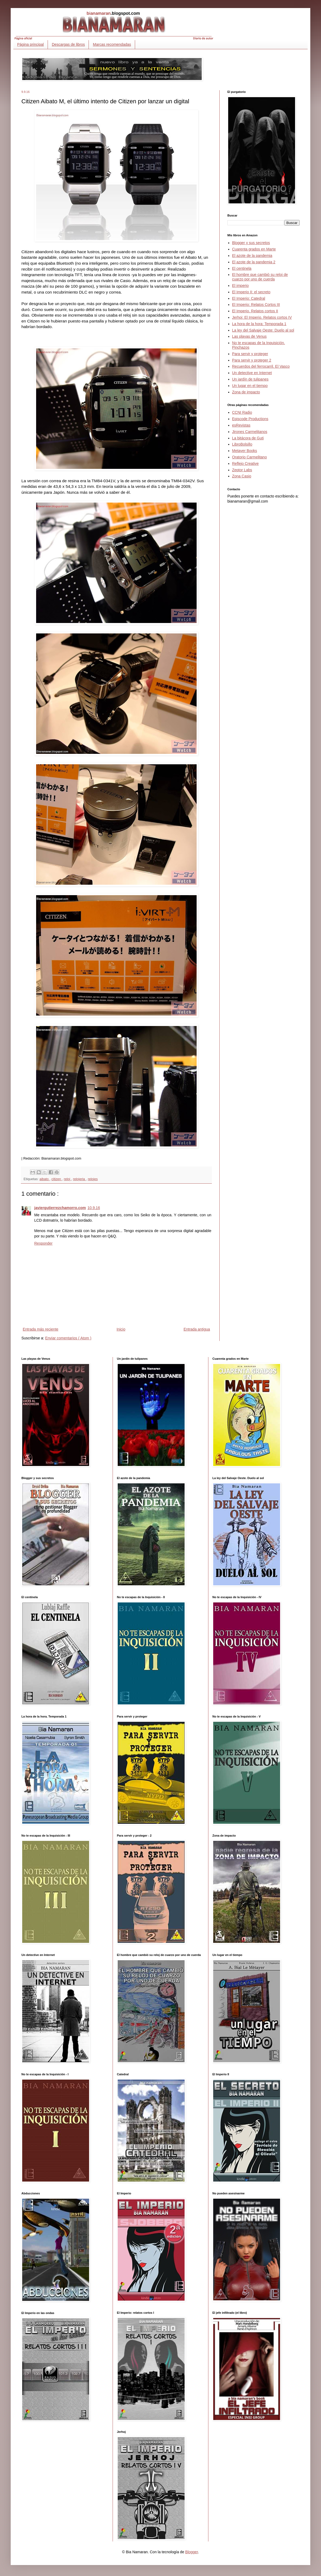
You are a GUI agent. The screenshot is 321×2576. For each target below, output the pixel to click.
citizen (56, 1179)
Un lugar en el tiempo (250, 385)
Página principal (30, 44)
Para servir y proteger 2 (251, 360)
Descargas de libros (68, 44)
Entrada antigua (197, 1329)
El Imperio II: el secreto (251, 292)
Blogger (191, 2552)
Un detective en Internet (252, 373)
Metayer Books (244, 451)
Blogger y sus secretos (251, 243)
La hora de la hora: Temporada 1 (259, 324)
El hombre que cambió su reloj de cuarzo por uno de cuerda (260, 276)
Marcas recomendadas (112, 44)
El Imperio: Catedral (248, 298)
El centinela (241, 268)
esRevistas (241, 425)
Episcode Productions (250, 419)
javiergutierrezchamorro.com (60, 1208)
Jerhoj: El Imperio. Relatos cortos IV (262, 317)
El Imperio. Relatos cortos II (255, 311)
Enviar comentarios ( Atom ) (68, 1338)
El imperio (240, 285)
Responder (43, 1243)
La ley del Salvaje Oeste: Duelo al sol (263, 330)
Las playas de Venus (249, 336)
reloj (67, 1179)
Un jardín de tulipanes (250, 379)
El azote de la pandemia (252, 255)
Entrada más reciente (40, 1329)
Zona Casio (241, 476)
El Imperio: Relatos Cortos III (256, 304)
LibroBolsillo (242, 444)
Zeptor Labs (242, 470)
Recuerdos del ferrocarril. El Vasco (261, 366)
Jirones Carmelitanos (250, 432)
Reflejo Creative (245, 463)
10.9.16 (93, 1208)
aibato (45, 1179)
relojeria (79, 1179)
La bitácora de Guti (248, 438)
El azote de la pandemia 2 (254, 262)
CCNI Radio (242, 412)
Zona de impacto (246, 392)
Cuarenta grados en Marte (254, 249)
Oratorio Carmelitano (249, 457)
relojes (93, 1179)
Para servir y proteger (250, 354)
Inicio (121, 1329)
